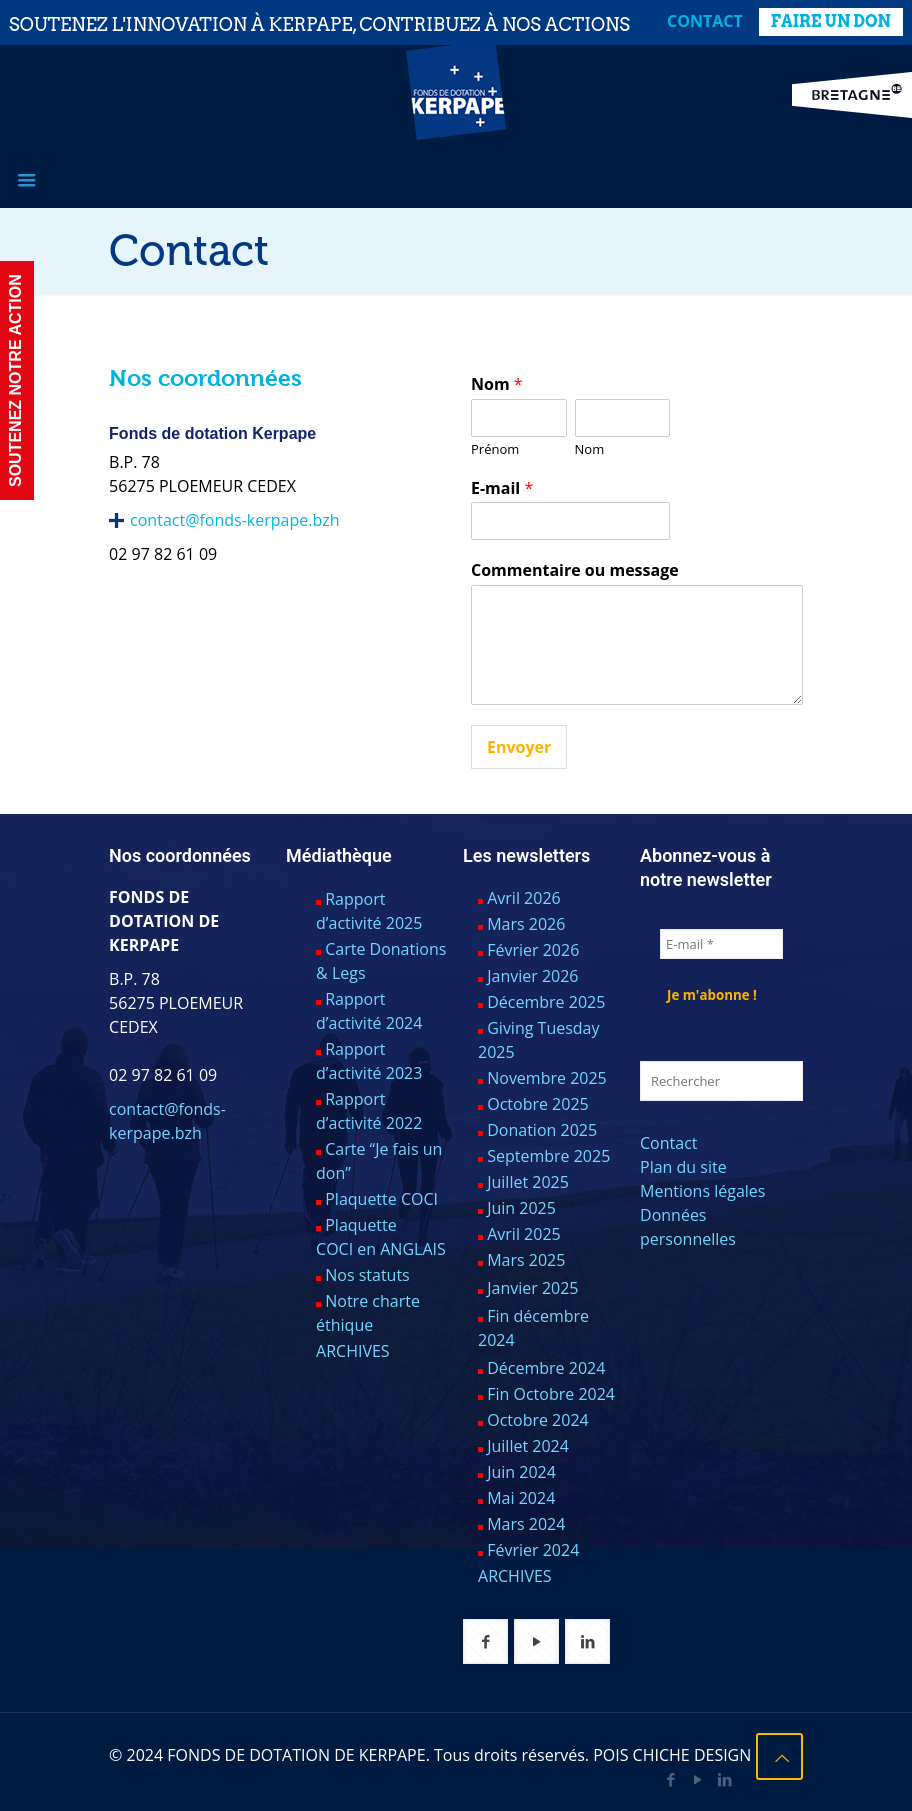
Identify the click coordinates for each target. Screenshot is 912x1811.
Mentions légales (702, 1191)
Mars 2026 (526, 924)
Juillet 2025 (528, 1182)
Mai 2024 (521, 1498)
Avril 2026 (523, 898)
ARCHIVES (353, 1351)
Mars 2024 (526, 1524)
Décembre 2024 (546, 1368)
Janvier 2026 (532, 976)
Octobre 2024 (538, 1420)
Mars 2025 (526, 1260)
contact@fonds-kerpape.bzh (234, 520)
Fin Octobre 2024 (551, 1394)
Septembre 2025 (548, 1156)
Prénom (495, 449)
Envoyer (519, 747)
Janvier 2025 (532, 1288)
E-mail (502, 488)
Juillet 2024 (528, 1446)
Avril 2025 (523, 1234)
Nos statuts (367, 1275)
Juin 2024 (521, 1472)
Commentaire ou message (575, 570)
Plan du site (683, 1167)
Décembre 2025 (546, 1002)
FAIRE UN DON (831, 21)
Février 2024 (533, 1550)
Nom (497, 384)
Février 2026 (533, 950)
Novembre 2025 (547, 1078)
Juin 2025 (521, 1208)
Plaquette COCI (381, 1199)
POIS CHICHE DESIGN (672, 1755)
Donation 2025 (542, 1130)
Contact (705, 21)
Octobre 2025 (538, 1104)
